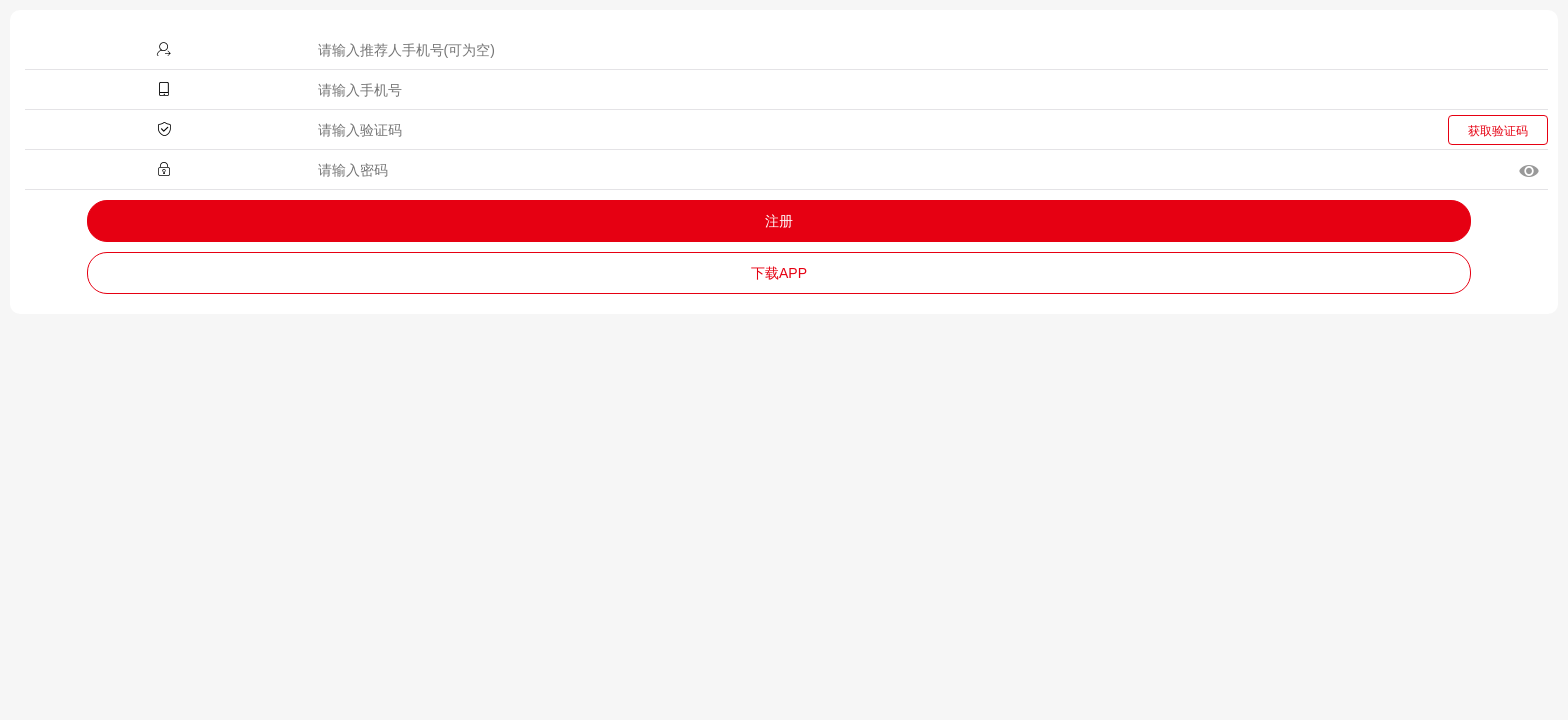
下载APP (779, 273)
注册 (779, 221)
